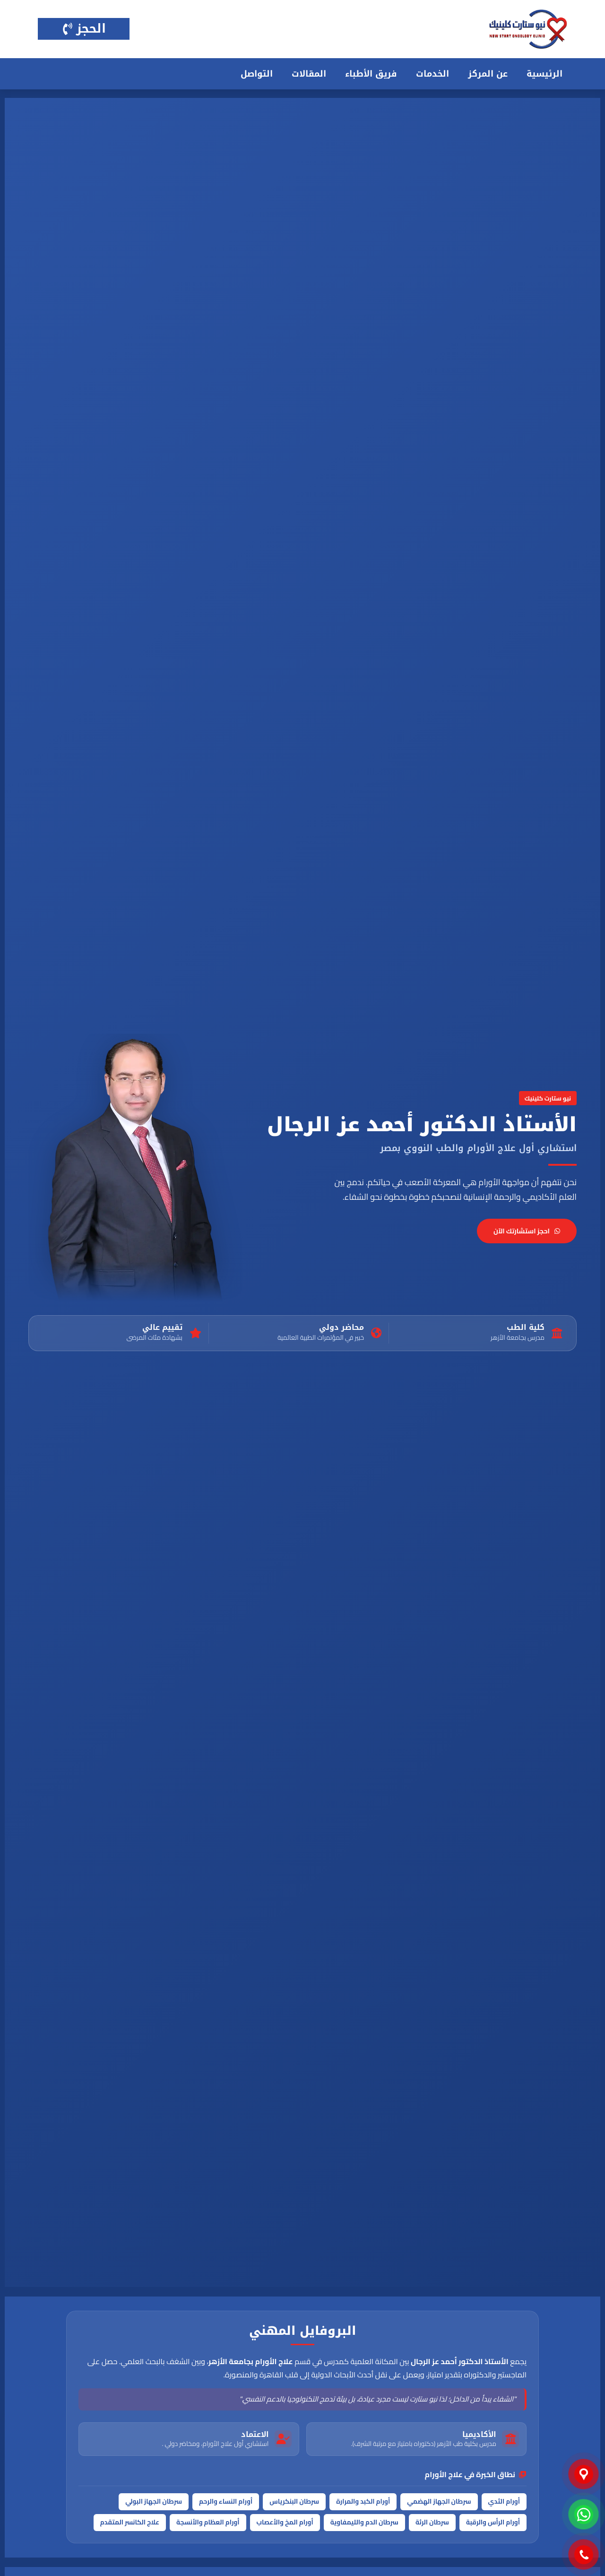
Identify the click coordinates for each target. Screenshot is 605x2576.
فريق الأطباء (371, 74)
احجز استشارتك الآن (526, 1231)
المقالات (309, 74)
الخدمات (432, 74)
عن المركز (488, 74)
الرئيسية (544, 74)
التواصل (257, 74)
